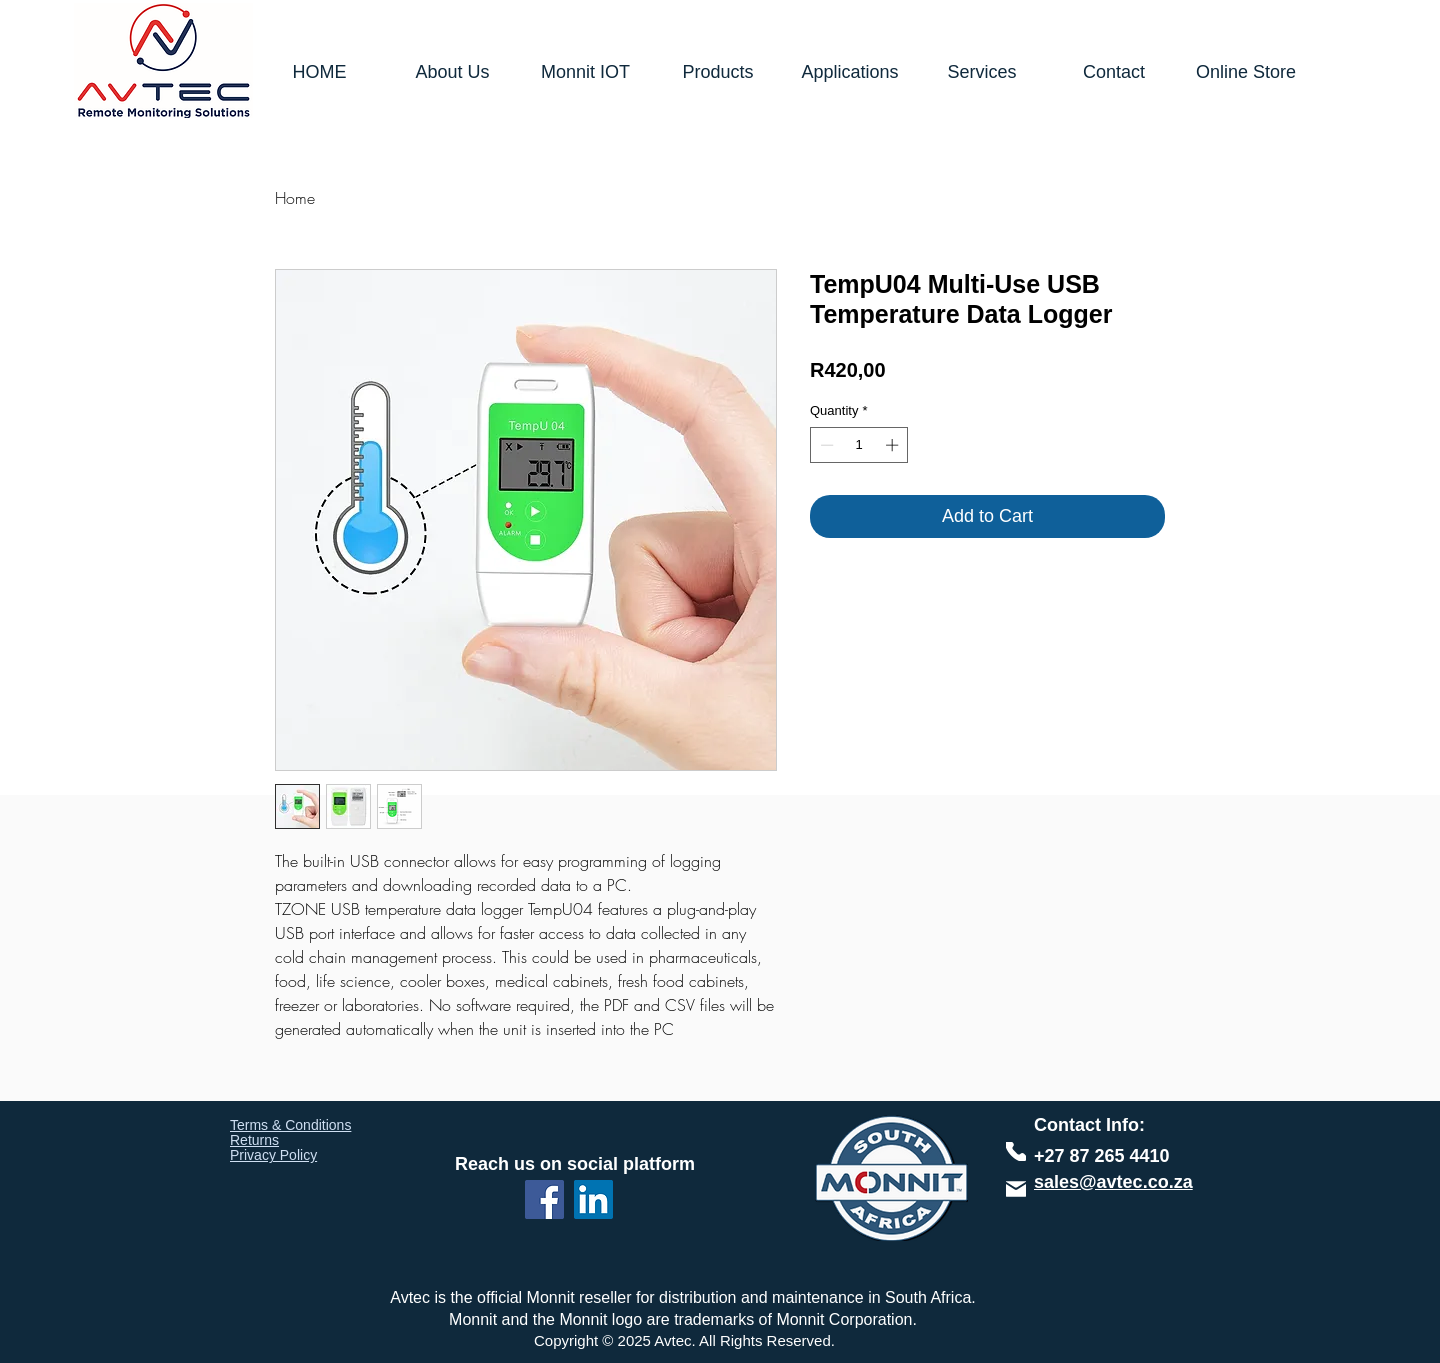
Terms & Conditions (290, 1125)
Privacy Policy (273, 1155)
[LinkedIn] (593, 1199)
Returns (254, 1140)
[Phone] (1016, 1151)
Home (295, 198)
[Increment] (894, 445)
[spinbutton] (859, 445)
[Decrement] (825, 445)
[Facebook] (544, 1199)
